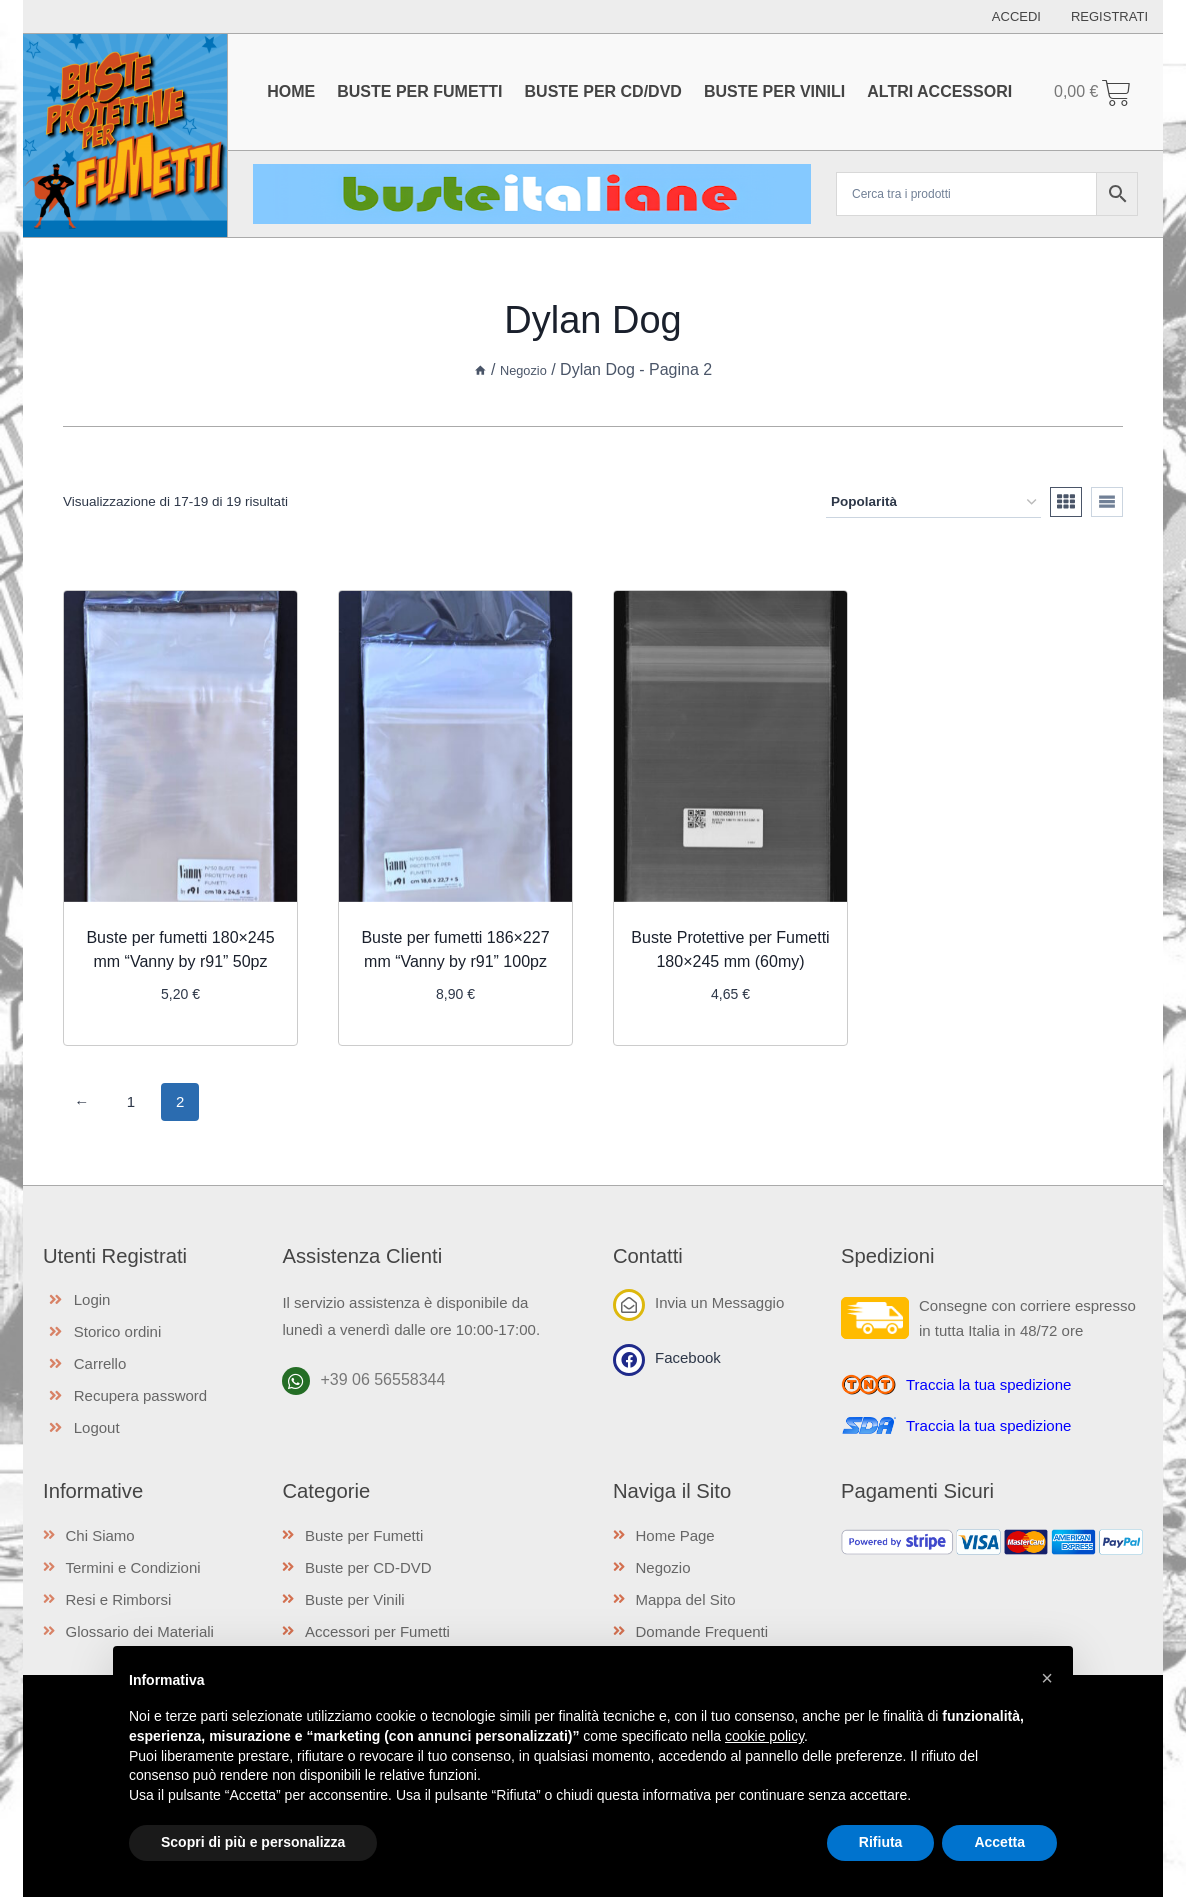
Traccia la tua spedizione (988, 1383)
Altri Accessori (939, 91)
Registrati (1109, 16)
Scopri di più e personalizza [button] (253, 1842)
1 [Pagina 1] (131, 1100)
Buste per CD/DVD (603, 91)
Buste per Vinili (774, 91)
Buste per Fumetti (419, 91)
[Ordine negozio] (933, 502)
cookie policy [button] (764, 1736)
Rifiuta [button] (881, 1842)
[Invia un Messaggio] (629, 1304)
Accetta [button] (999, 1842)
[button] (1047, 1678)
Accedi (1016, 16)
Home (291, 91)
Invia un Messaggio (719, 1301)
